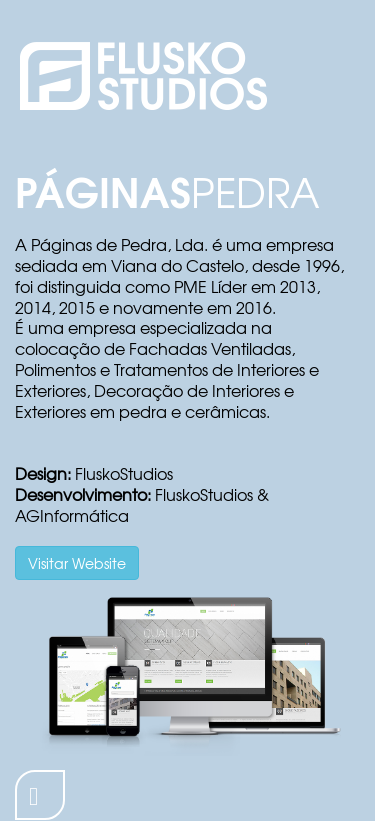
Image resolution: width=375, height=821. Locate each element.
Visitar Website (77, 563)
